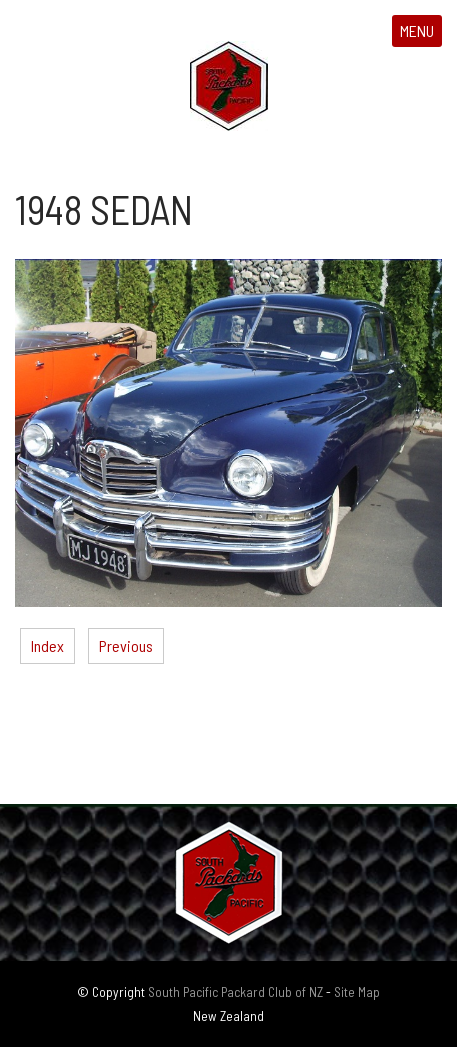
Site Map (357, 992)
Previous (126, 645)
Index (47, 645)
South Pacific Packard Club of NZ (235, 992)
